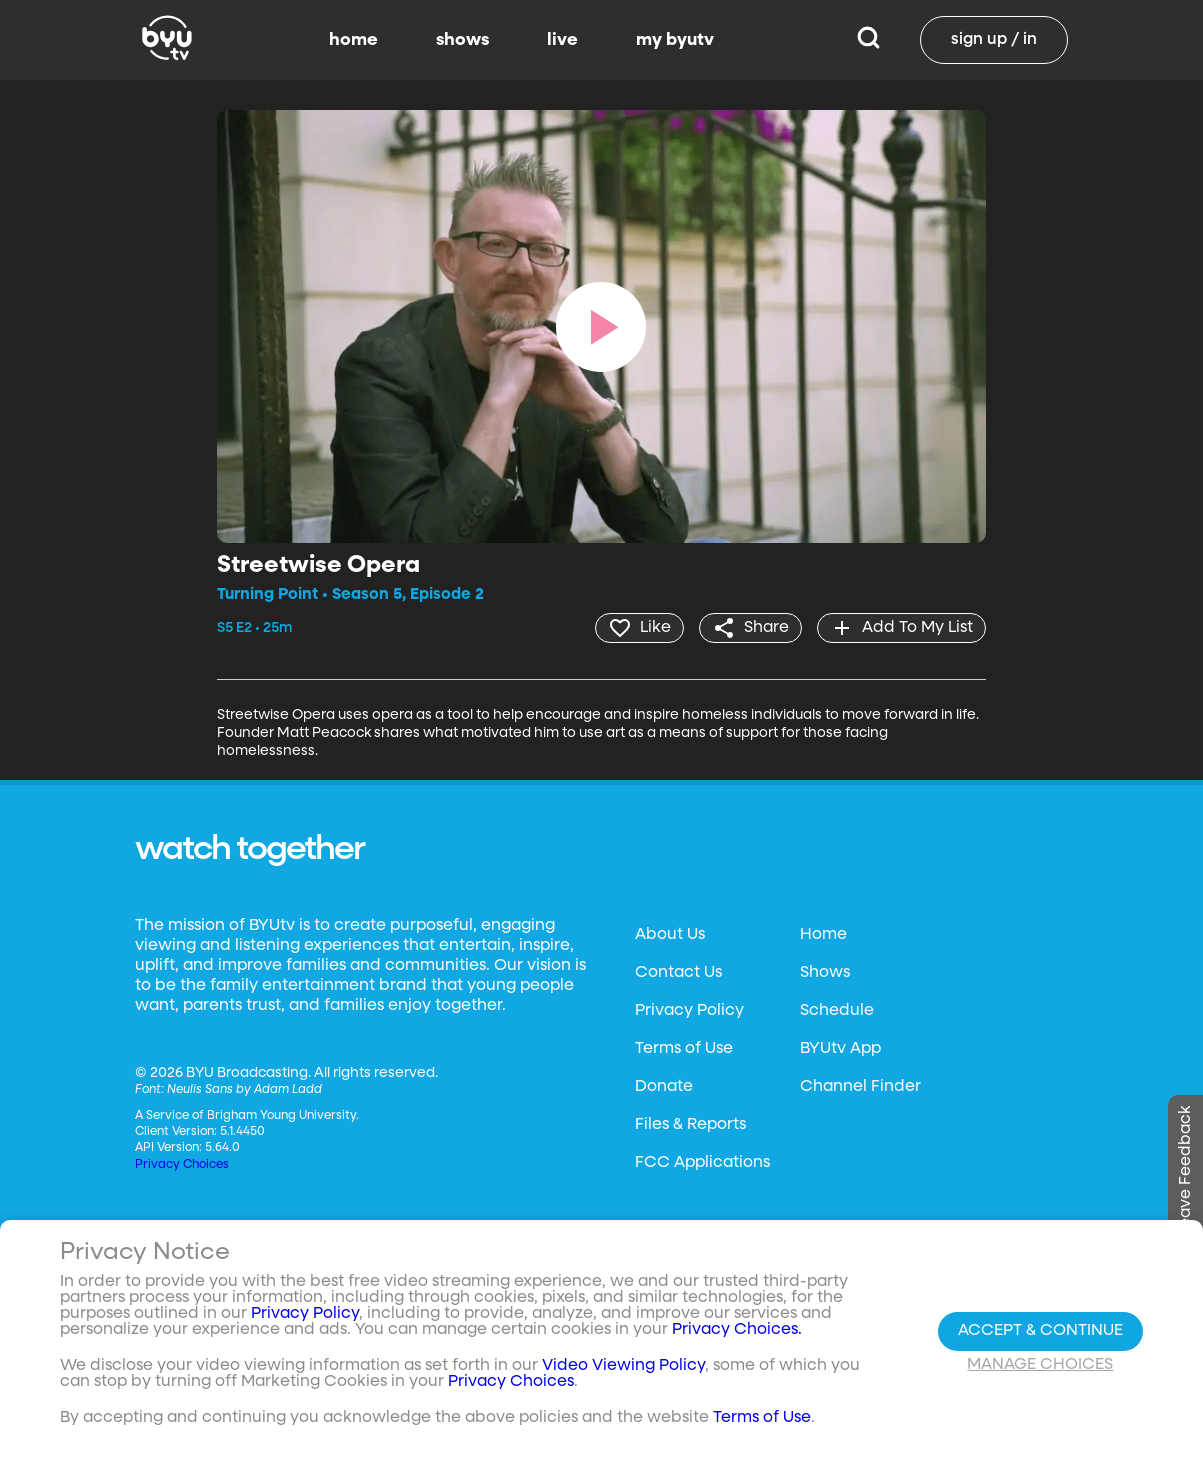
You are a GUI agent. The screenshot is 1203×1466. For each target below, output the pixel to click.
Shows (825, 973)
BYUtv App (840, 1049)
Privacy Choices (182, 1165)
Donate (664, 1087)
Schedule (837, 1011)
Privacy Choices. (737, 1330)
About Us (670, 935)
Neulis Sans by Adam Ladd (244, 1090)
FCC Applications (702, 1163)
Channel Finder (860, 1087)
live (562, 40)
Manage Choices (1040, 1365)
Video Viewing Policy (623, 1366)
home (353, 40)
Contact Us (678, 973)
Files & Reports (690, 1125)
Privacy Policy (689, 1011)
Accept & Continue (1040, 1331)
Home (823, 935)
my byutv (675, 40)
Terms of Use (684, 1049)
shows (462, 40)
